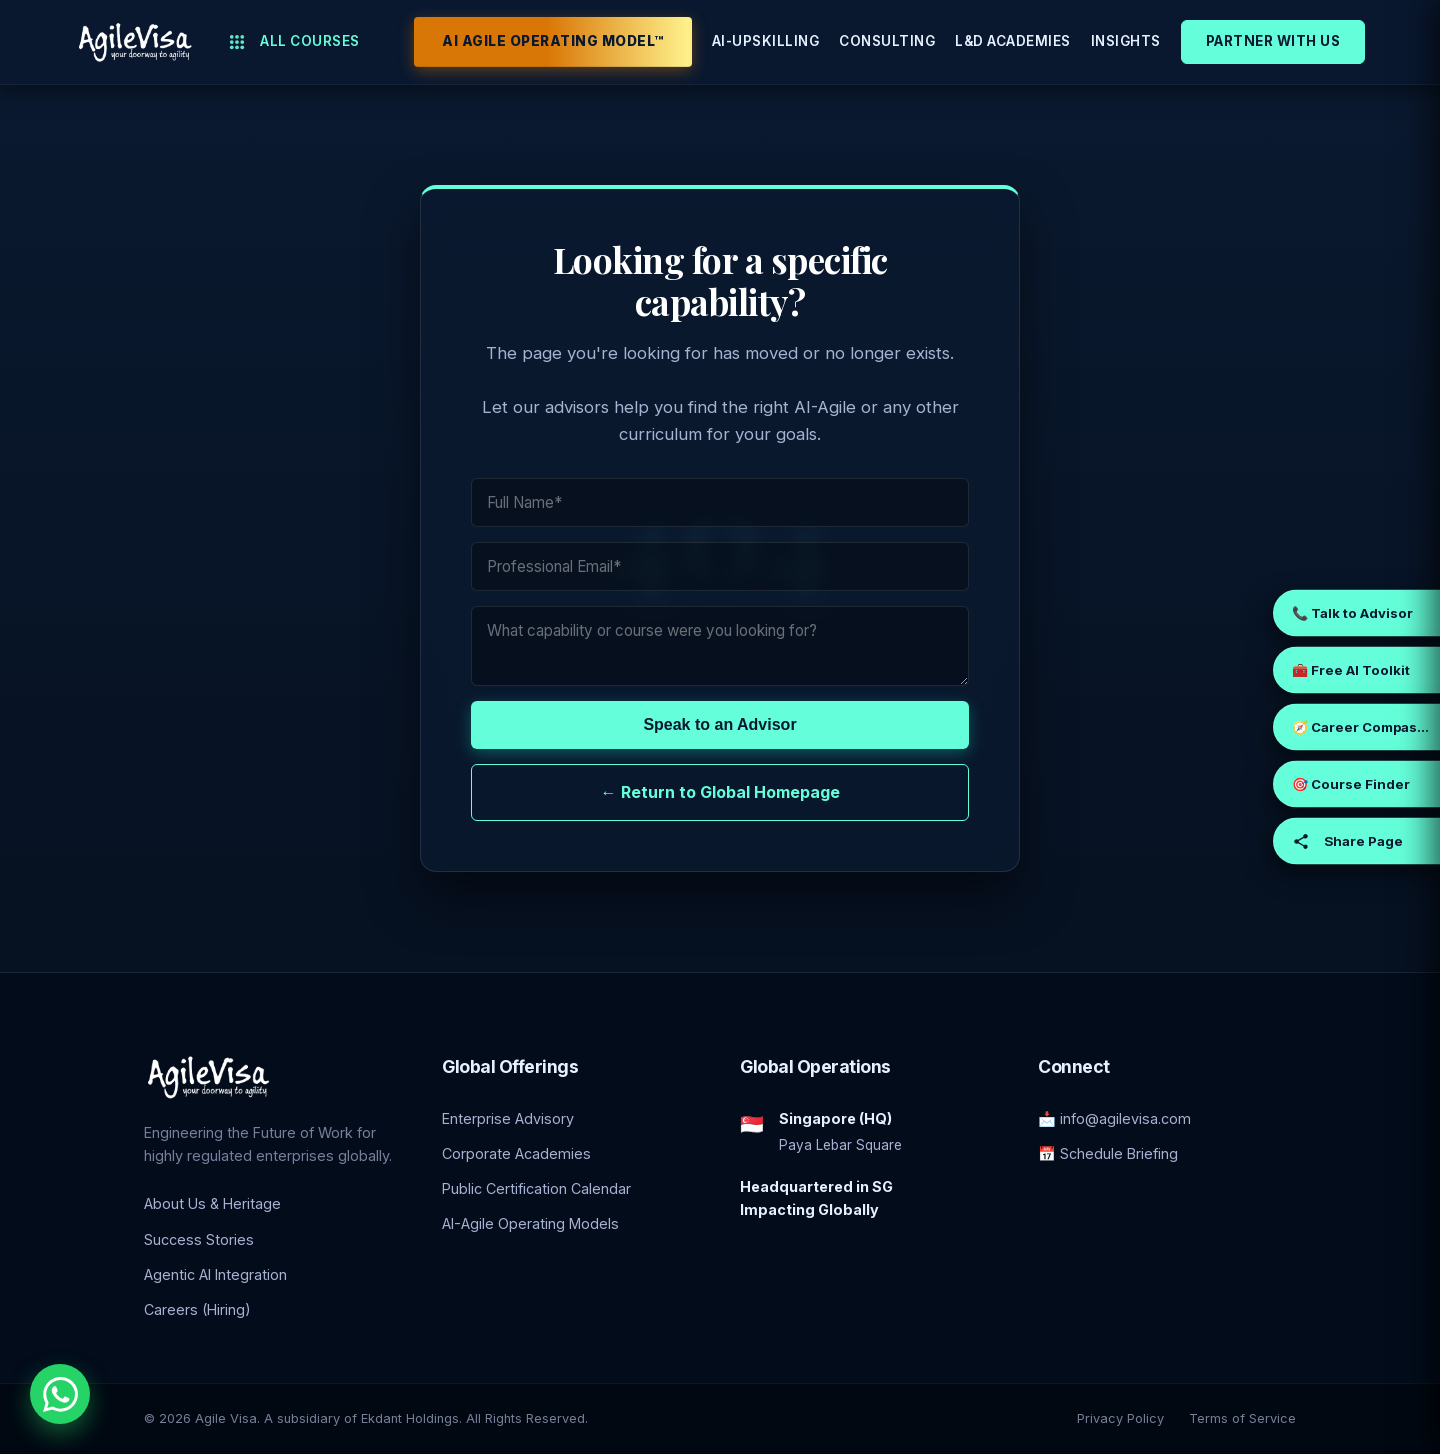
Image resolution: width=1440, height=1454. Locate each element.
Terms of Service (1242, 1418)
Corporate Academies (516, 1153)
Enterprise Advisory (508, 1118)
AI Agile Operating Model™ (553, 41)
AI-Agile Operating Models (530, 1223)
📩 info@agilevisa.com (1114, 1118)
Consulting (887, 41)
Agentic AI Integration (215, 1274)
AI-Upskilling (766, 41)
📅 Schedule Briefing (1108, 1153)
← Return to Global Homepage (720, 792)
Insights (1126, 41)
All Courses (294, 42)
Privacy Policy (1120, 1418)
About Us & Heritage (212, 1203)
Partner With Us (1273, 41)
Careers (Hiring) (197, 1309)
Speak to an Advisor (719, 724)
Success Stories (199, 1239)
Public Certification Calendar (536, 1188)
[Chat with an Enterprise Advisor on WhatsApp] (60, 1394)
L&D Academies (1013, 41)
